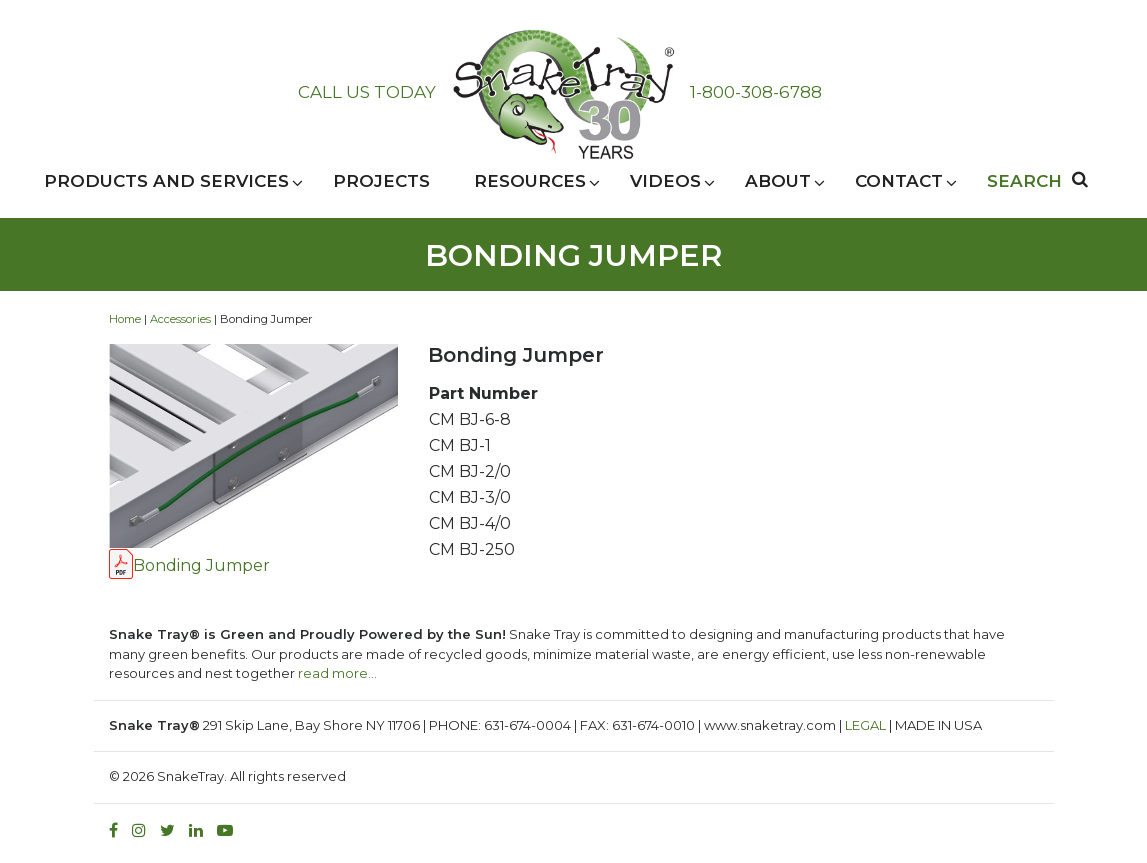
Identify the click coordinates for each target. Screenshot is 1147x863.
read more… (337, 673)
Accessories (180, 319)
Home (125, 319)
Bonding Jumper (201, 565)
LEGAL (865, 725)
